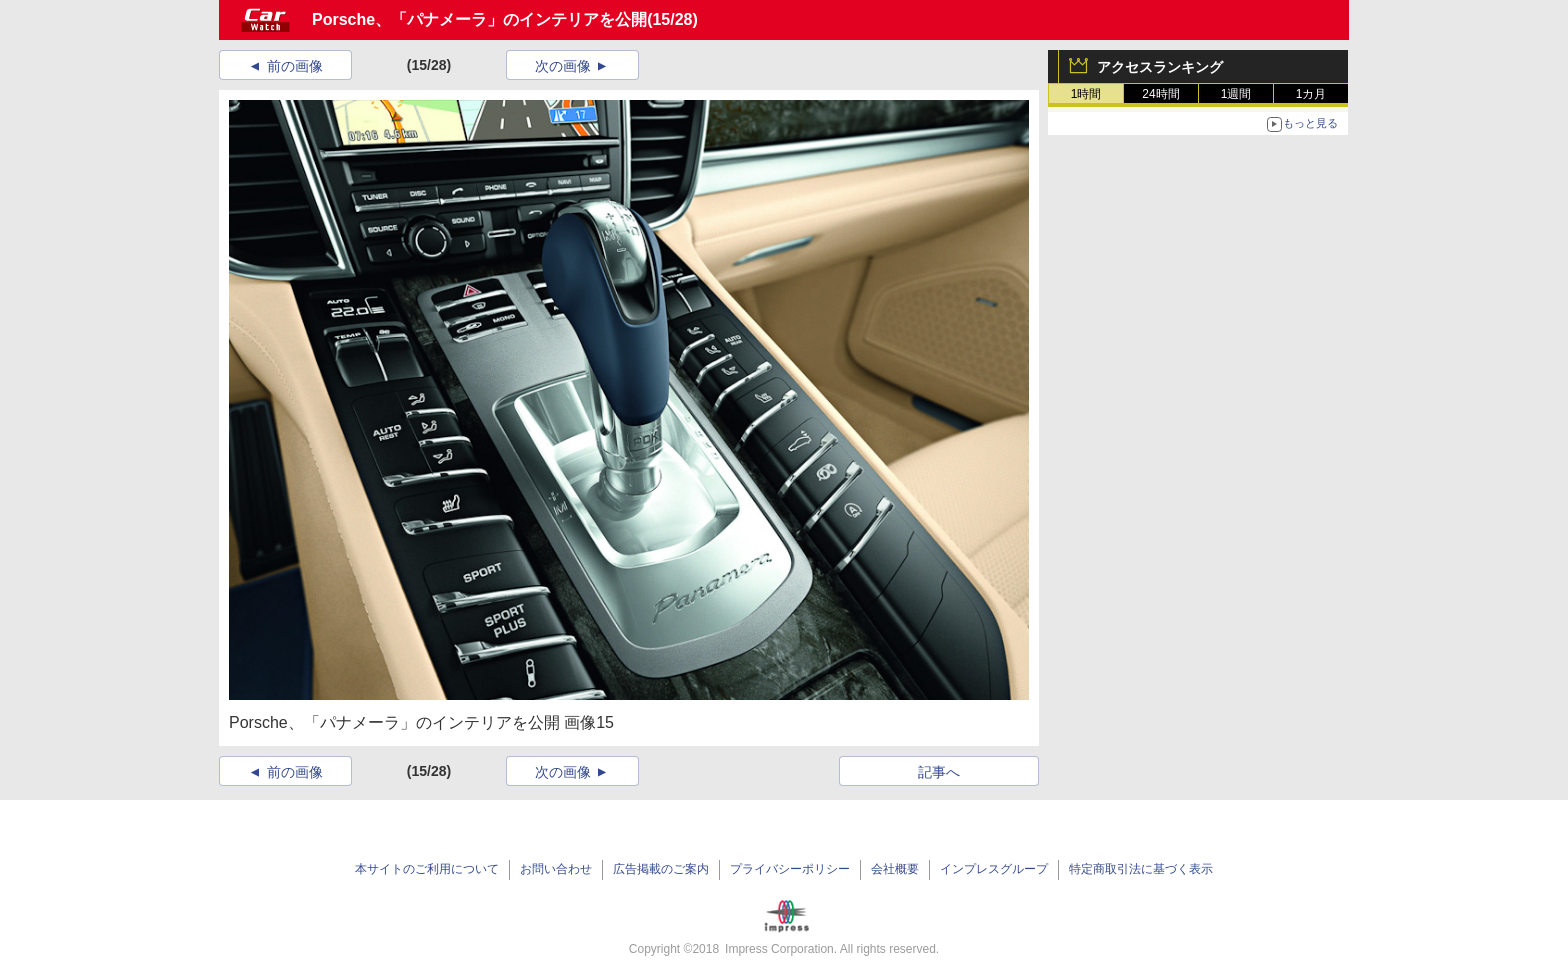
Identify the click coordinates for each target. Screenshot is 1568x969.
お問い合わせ (556, 869)
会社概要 (895, 869)
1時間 (1086, 94)
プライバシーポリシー (790, 869)
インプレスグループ (994, 869)
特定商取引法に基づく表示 (1141, 869)
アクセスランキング (1160, 67)
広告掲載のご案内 (661, 869)
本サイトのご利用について (427, 869)
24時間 (1160, 94)
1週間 (1236, 94)
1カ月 (1311, 94)
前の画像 (295, 66)
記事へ (939, 772)
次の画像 (563, 66)
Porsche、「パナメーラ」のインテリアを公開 (479, 19)
